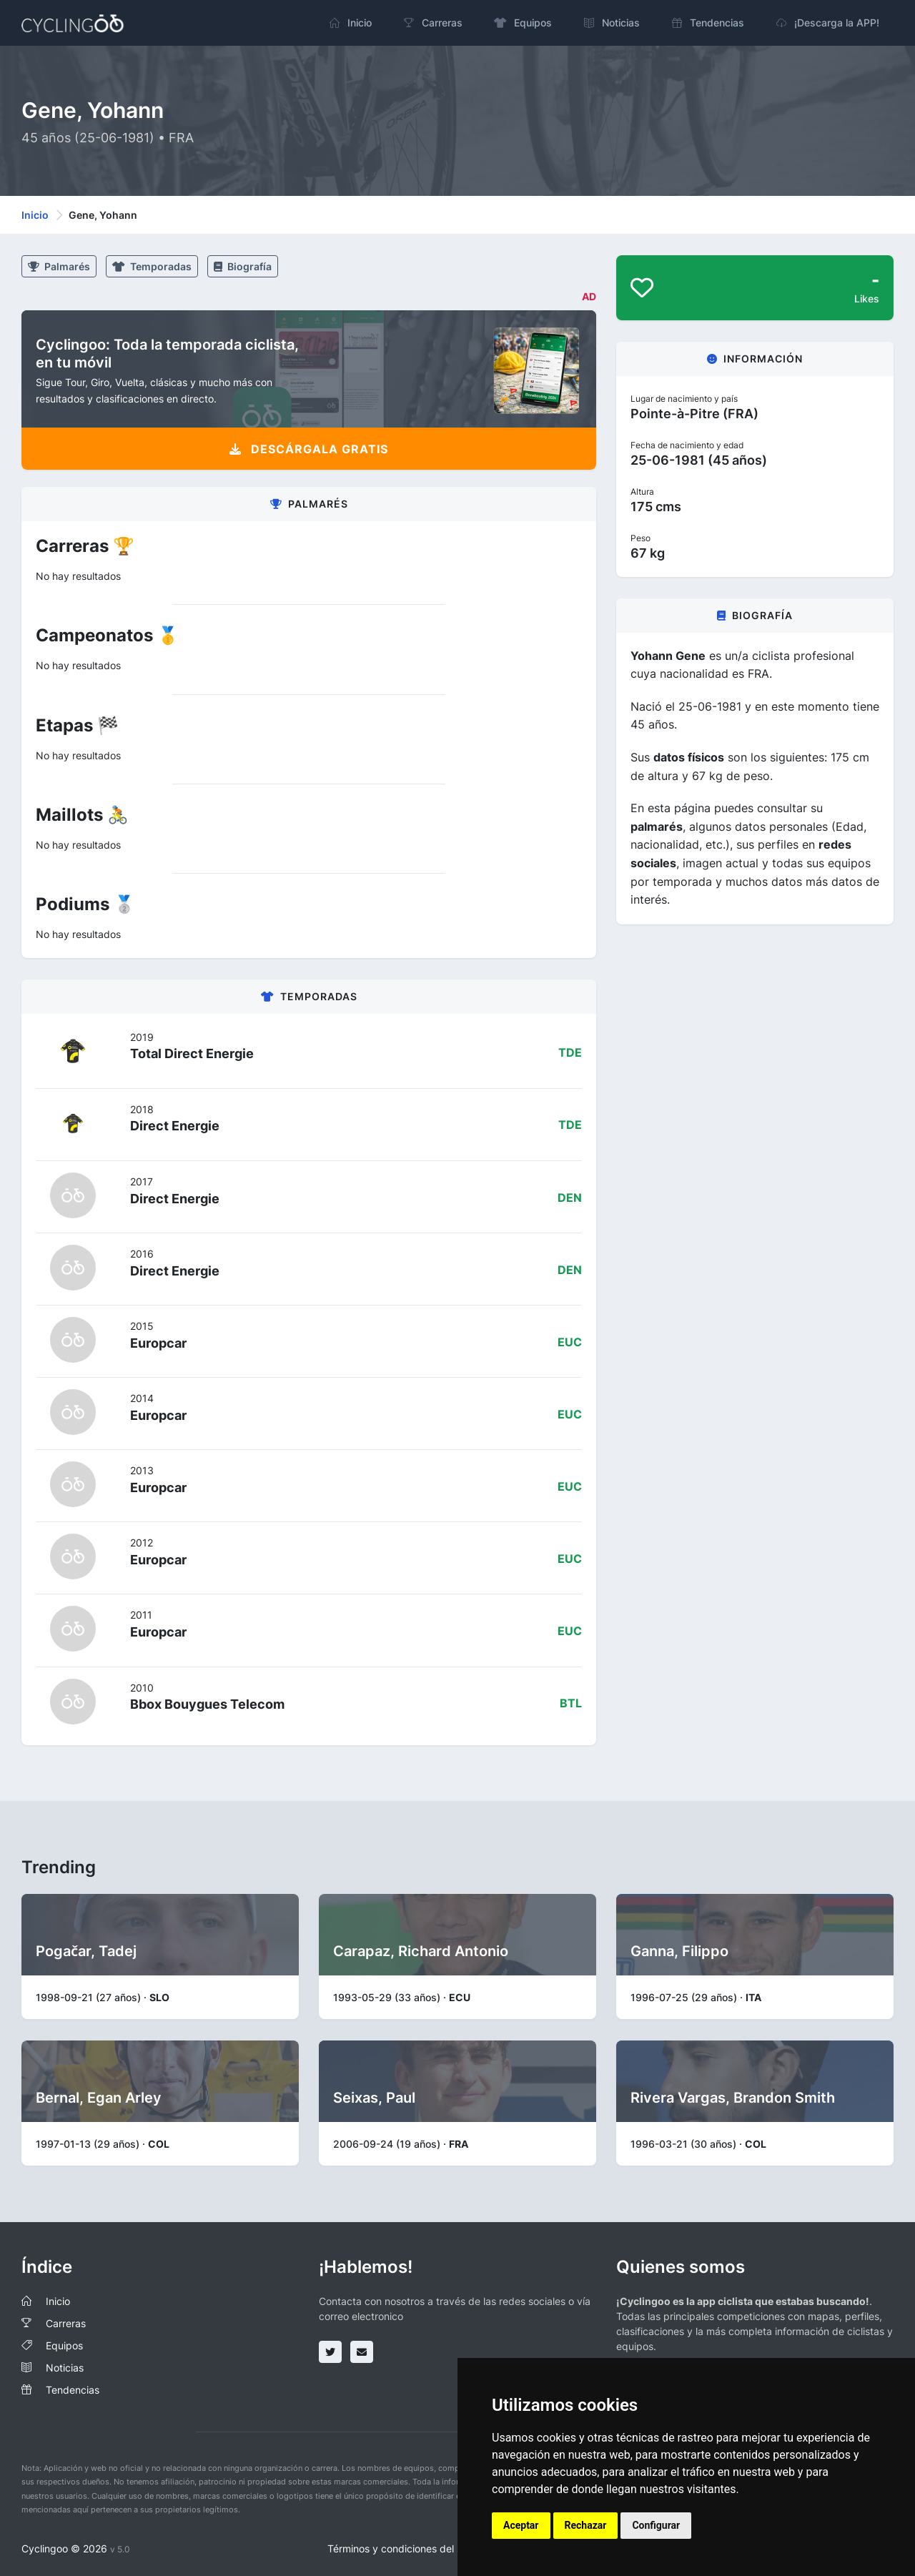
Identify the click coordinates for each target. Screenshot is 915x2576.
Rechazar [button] (586, 2525)
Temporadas (152, 266)
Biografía (243, 266)
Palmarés (59, 266)
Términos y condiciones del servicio (410, 2548)
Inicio (35, 215)
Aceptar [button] (521, 2525)
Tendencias (72, 2390)
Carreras (66, 2323)
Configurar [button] (656, 2525)
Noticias (65, 2368)
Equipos (64, 2345)
